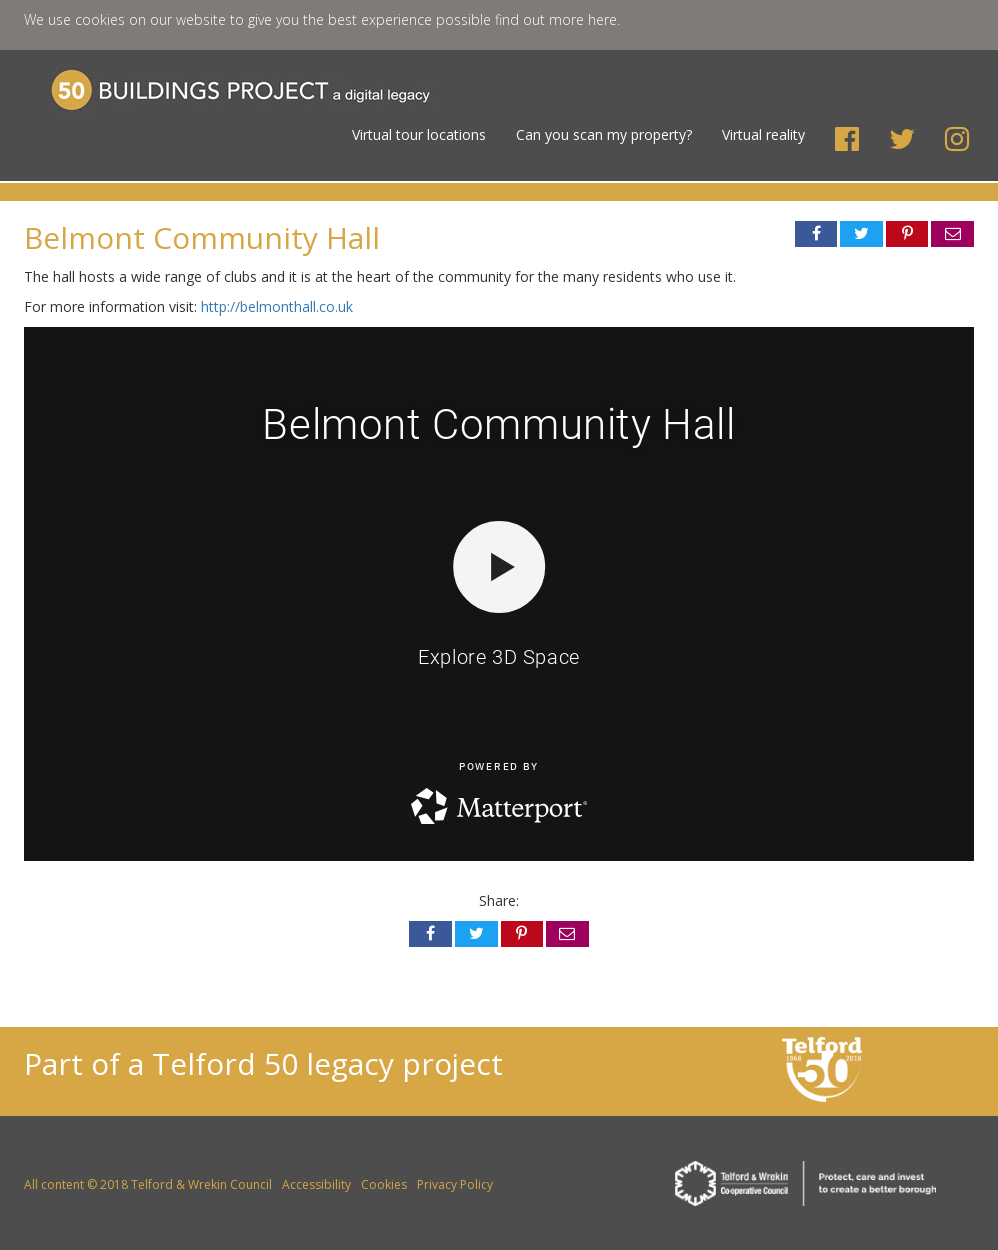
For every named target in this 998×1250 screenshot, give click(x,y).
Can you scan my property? (604, 134)
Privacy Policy (455, 1184)
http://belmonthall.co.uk (277, 306)
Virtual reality (763, 134)
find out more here (556, 19)
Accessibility (316, 1184)
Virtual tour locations (419, 134)
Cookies (384, 1184)
